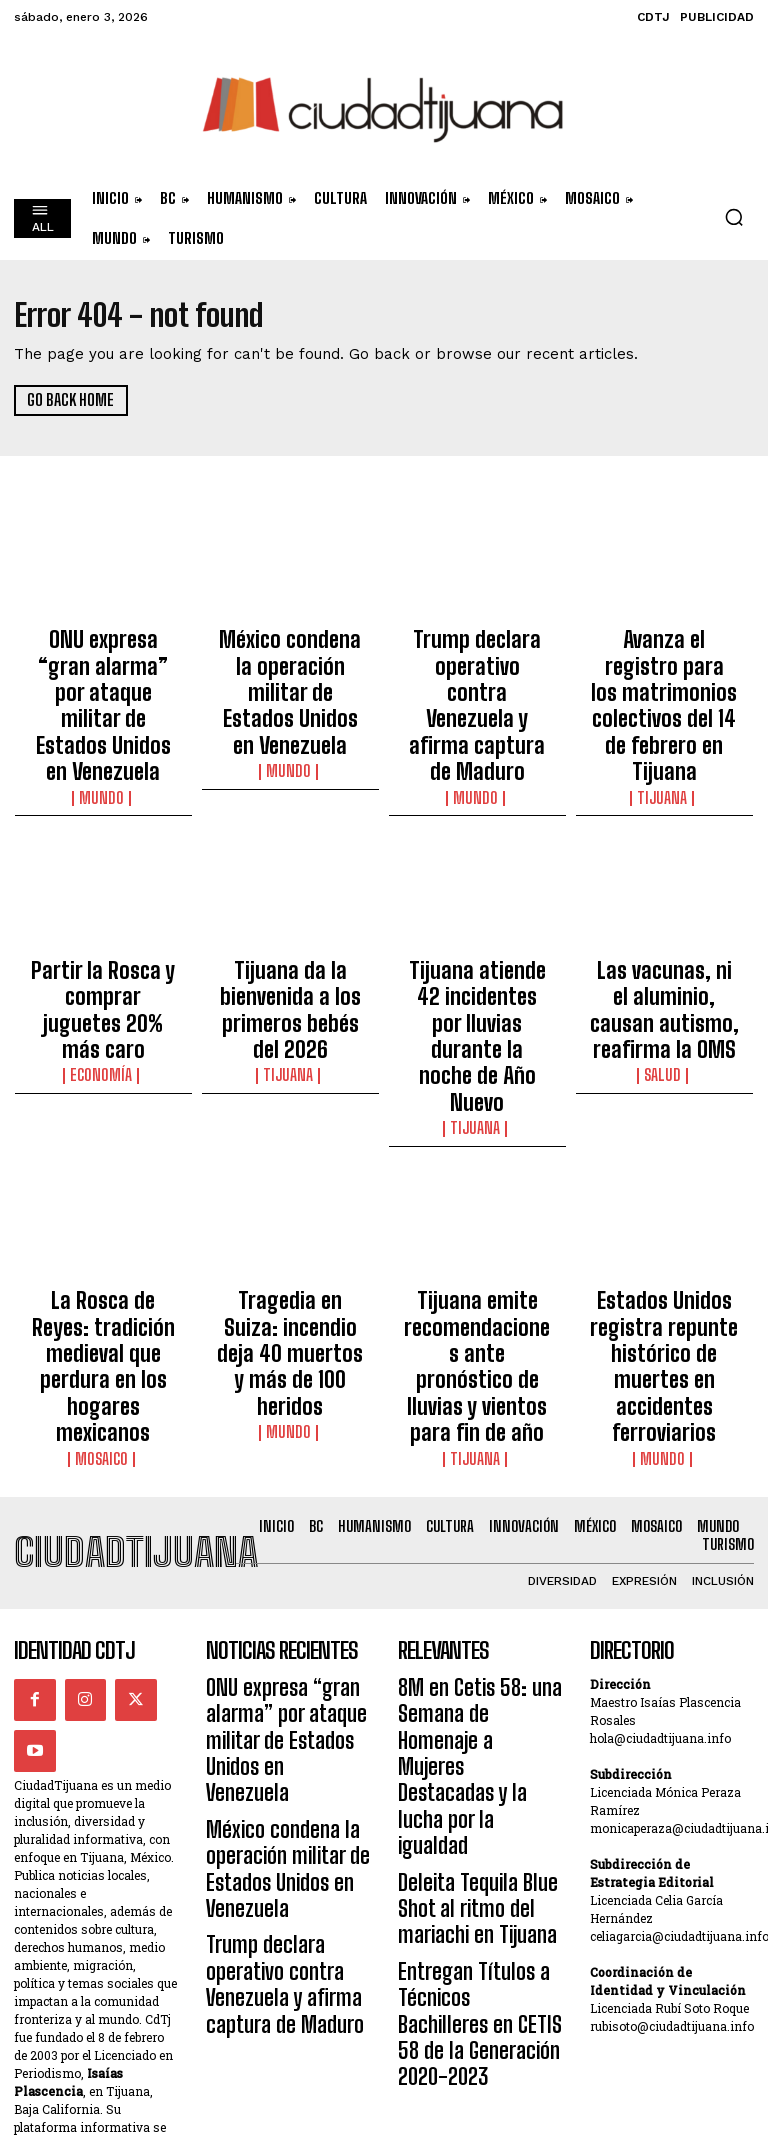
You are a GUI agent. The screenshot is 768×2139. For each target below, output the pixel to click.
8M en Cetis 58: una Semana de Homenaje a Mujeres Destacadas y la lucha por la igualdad (474, 1463)
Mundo (103, 711)
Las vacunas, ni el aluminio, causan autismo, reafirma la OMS (664, 905)
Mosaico (103, 1196)
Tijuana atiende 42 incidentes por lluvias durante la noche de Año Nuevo (477, 905)
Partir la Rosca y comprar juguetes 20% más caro (103, 896)
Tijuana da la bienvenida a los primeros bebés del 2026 (290, 905)
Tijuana (664, 711)
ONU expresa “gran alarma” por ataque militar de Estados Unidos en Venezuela (103, 663)
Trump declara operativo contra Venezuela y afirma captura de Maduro (477, 663)
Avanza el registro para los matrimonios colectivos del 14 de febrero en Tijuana (664, 663)
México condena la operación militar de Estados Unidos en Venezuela (290, 663)
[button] (734, 217)
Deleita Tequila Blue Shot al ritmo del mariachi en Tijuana (477, 1540)
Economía (103, 935)
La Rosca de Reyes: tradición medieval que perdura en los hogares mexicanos (103, 1148)
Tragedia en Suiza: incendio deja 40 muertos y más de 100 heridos (290, 1148)
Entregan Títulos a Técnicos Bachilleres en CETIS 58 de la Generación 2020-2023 (478, 1617)
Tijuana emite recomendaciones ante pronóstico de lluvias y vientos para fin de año (477, 1148)
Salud (664, 953)
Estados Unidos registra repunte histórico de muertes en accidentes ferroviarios (664, 1157)
